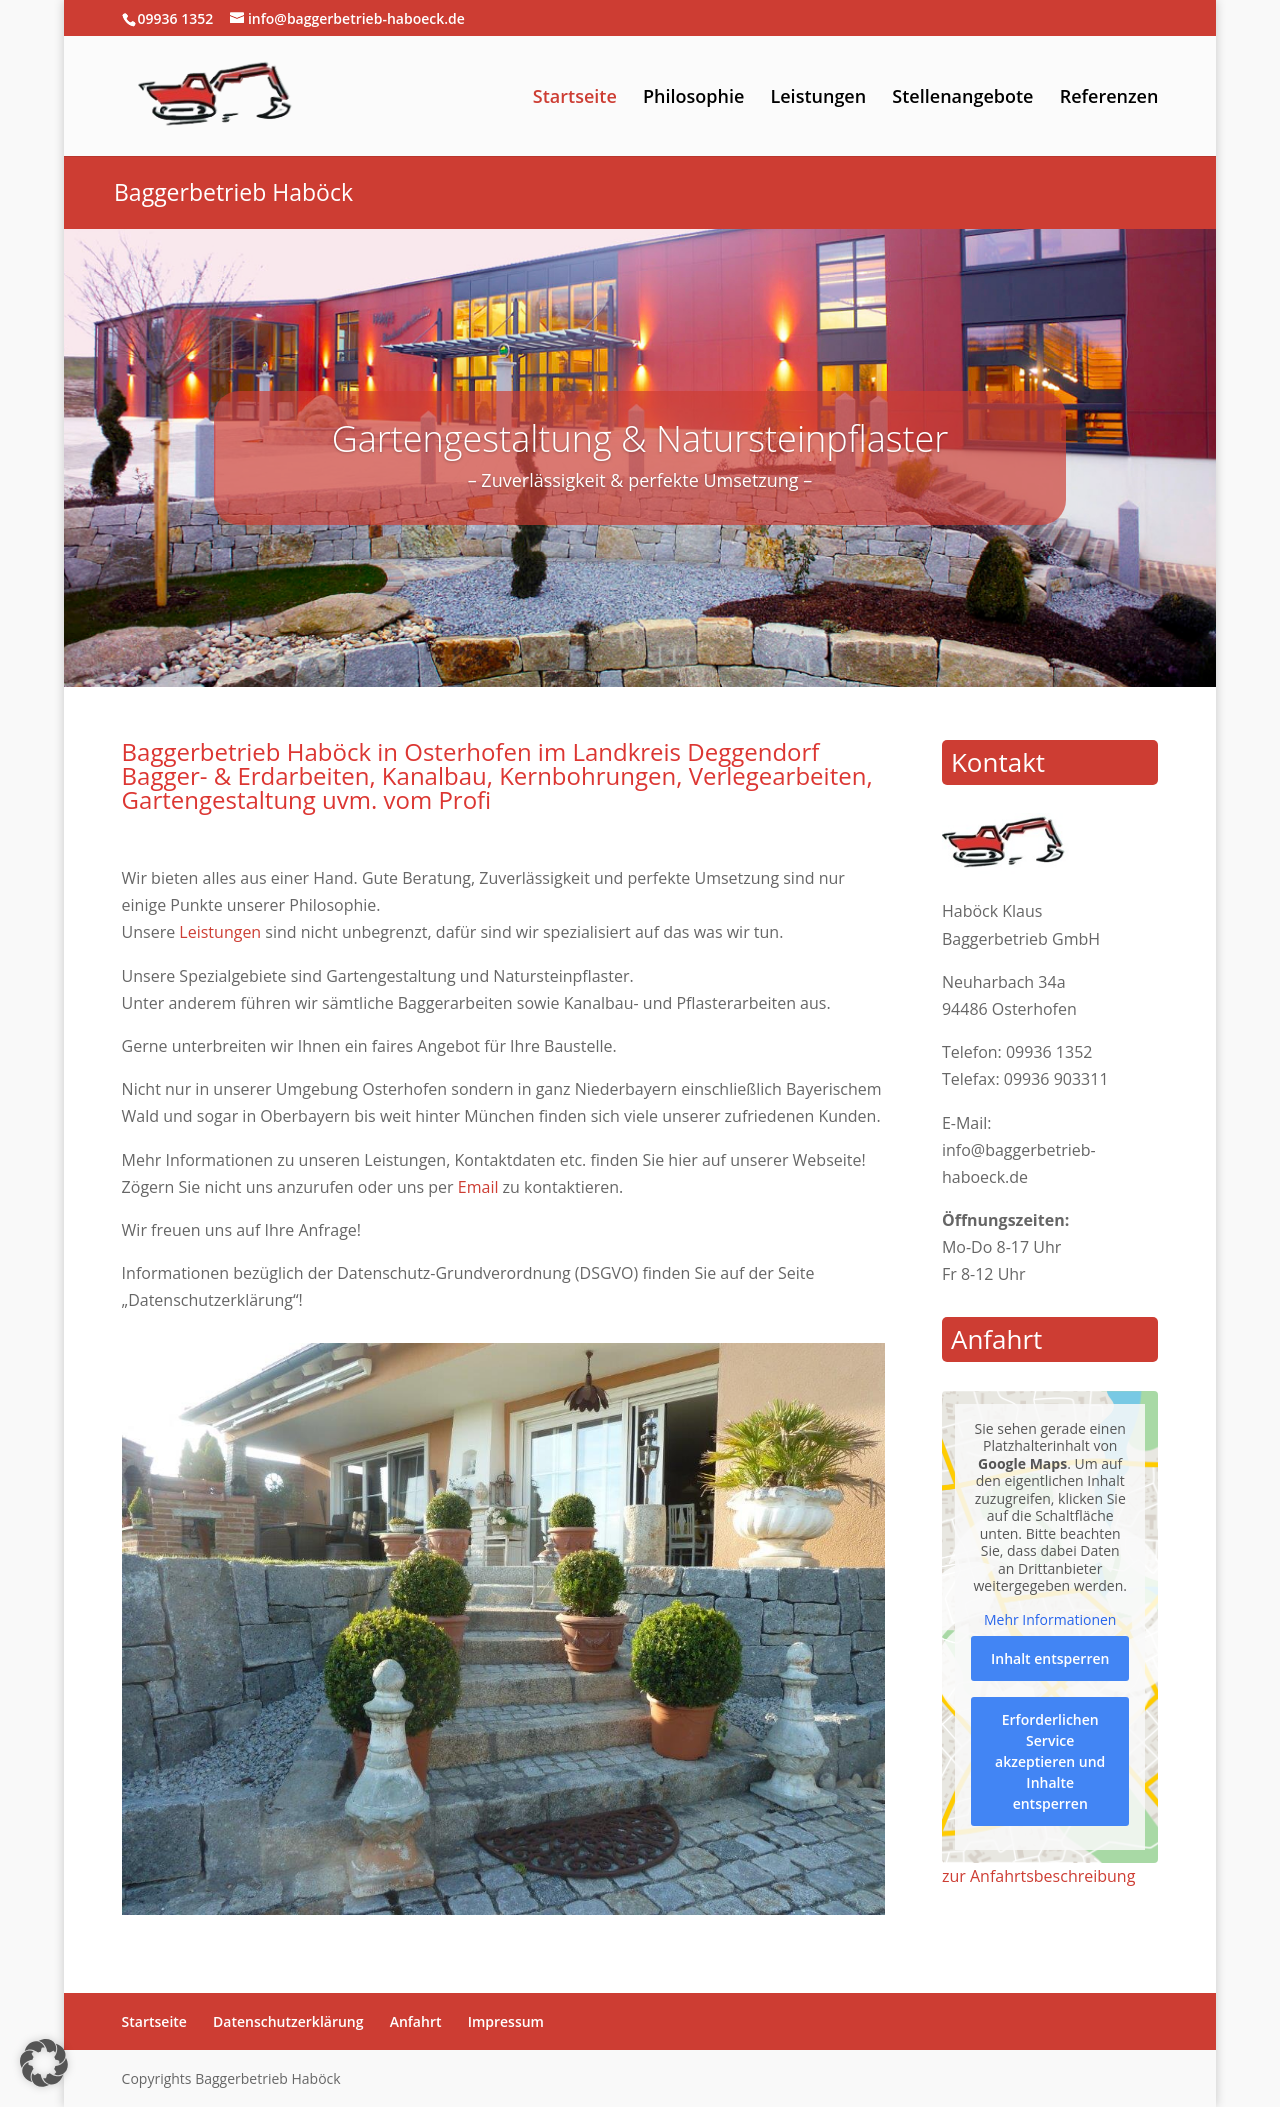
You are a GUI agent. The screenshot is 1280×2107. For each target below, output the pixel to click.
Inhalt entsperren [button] (1050, 1658)
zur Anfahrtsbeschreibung (1038, 1876)
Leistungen (818, 98)
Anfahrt (416, 2021)
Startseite (575, 98)
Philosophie (693, 98)
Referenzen (1109, 98)
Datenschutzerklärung (288, 2021)
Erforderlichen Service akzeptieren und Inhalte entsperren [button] (1050, 1761)
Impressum (506, 2021)
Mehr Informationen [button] (1050, 1620)
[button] (44, 2063)
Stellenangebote (962, 98)
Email (478, 1187)
